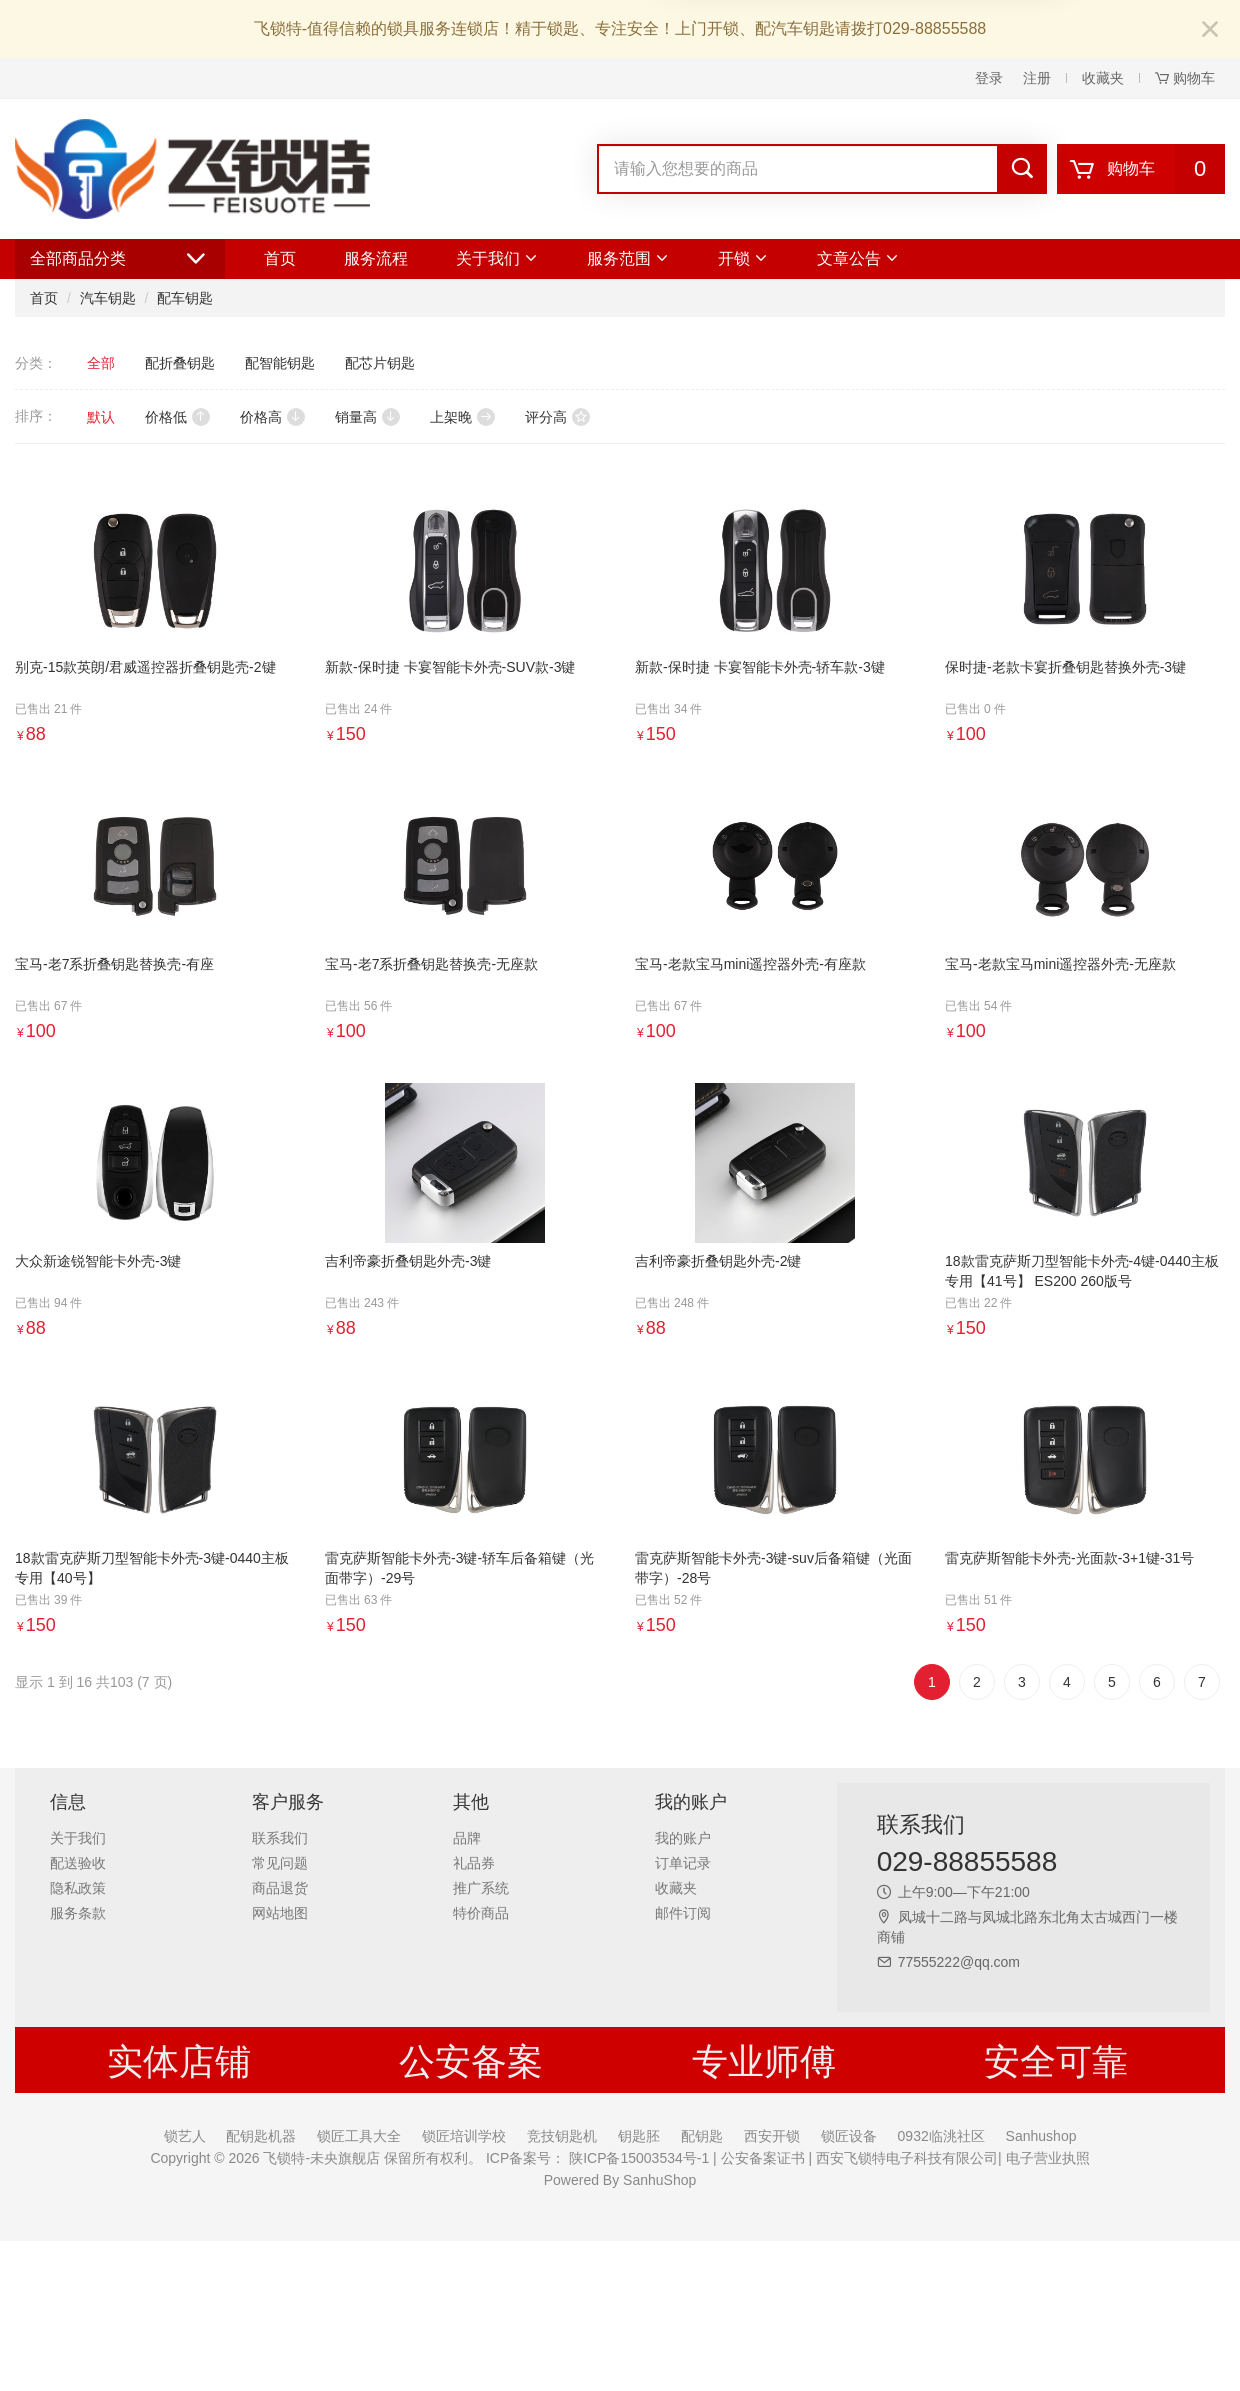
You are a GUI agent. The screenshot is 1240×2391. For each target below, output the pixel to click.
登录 (989, 78)
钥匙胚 (639, 2136)
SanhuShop (659, 2180)
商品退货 (280, 1888)
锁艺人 (185, 2136)
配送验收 (78, 1863)
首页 (280, 258)
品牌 (467, 1838)
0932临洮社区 (941, 2136)
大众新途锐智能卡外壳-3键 (98, 1261)
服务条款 (78, 1913)
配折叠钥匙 (180, 363)
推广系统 (481, 1888)
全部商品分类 (120, 259)
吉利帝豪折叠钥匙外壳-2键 (718, 1261)
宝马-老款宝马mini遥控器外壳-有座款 (750, 964)
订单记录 (683, 1863)
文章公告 (858, 258)
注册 (1037, 78)
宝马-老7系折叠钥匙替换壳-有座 (114, 964)
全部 (101, 363)
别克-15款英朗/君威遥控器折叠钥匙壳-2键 (145, 667)
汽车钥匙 (108, 298)
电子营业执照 (1046, 2158)
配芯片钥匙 (380, 363)
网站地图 (280, 1913)
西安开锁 (772, 2136)
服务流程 (376, 258)
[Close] (1210, 30)
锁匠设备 (849, 2136)
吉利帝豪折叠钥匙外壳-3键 (408, 1261)
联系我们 (280, 1838)
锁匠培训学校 (464, 2136)
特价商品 (481, 1913)
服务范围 (628, 258)
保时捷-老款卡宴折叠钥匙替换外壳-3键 (1065, 667)
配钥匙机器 (261, 2136)
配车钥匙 (185, 298)
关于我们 (497, 258)
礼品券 (474, 1863)
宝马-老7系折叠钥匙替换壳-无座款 (431, 964)
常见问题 (280, 1863)
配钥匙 (702, 2136)
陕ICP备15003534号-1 (637, 2158)
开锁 (743, 258)
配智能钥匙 (280, 363)
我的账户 (683, 1838)
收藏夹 (1103, 78)
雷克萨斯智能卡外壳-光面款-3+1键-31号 (1069, 1558)
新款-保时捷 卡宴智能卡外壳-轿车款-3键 (760, 667)
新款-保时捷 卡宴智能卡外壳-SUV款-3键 (450, 667)
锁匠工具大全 (359, 2136)
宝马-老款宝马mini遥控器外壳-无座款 (1060, 964)
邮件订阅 (683, 1913)
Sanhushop (1041, 2136)
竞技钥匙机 (562, 2136)
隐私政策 (78, 1888)
